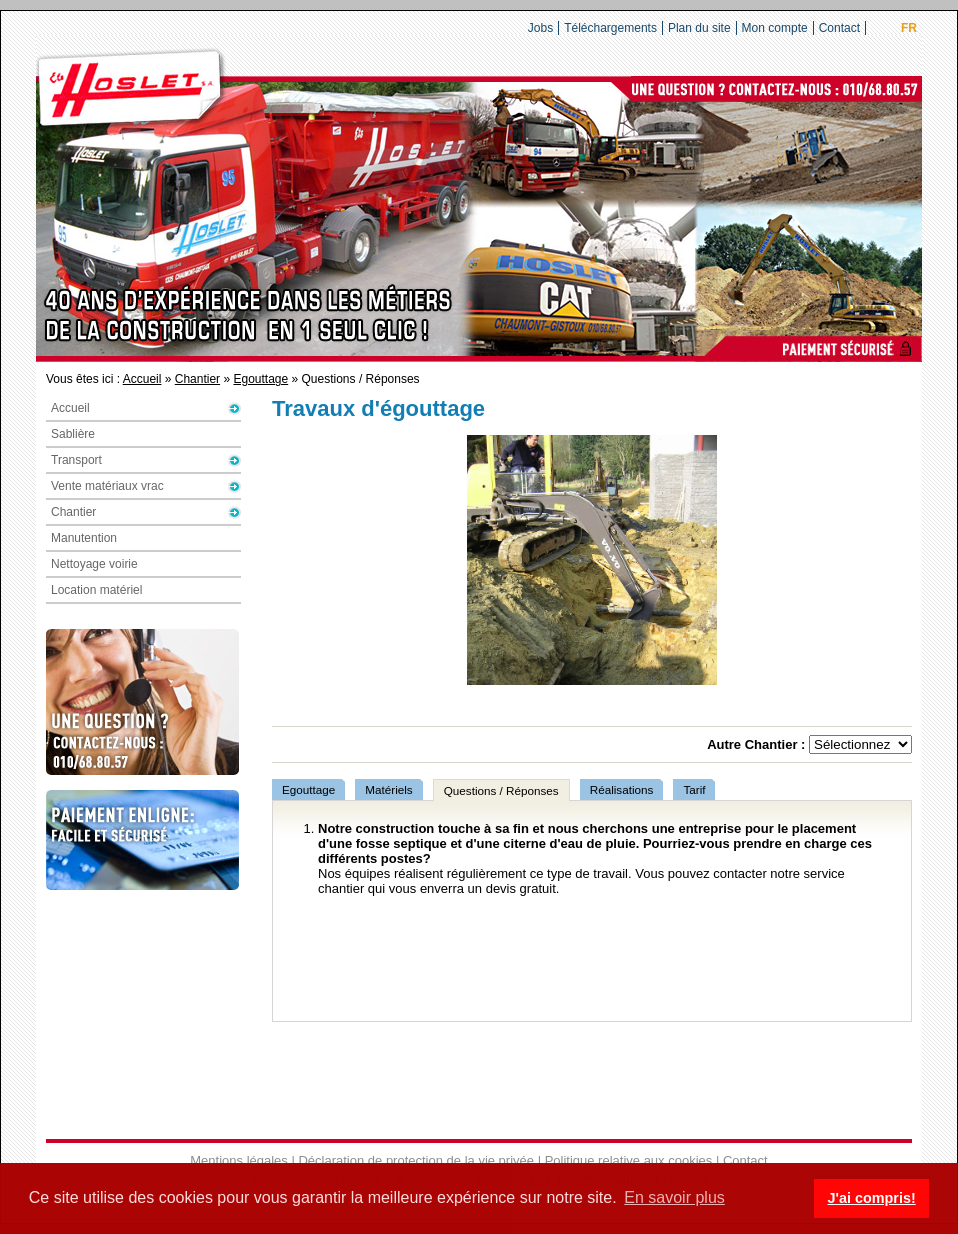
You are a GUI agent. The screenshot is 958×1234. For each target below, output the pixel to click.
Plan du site (699, 28)
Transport (76, 460)
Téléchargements (610, 28)
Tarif (694, 789)
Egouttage (260, 379)
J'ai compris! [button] (871, 1198)
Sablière (73, 434)
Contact (839, 28)
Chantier (197, 379)
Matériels (388, 789)
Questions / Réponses (501, 790)
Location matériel (96, 590)
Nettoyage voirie (94, 564)
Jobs (540, 28)
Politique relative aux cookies (629, 1160)
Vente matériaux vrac (107, 486)
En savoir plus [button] (674, 1197)
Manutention (84, 538)
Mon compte (775, 28)
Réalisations (622, 789)
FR (909, 28)
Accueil (142, 379)
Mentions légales (239, 1160)
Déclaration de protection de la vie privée (416, 1160)
